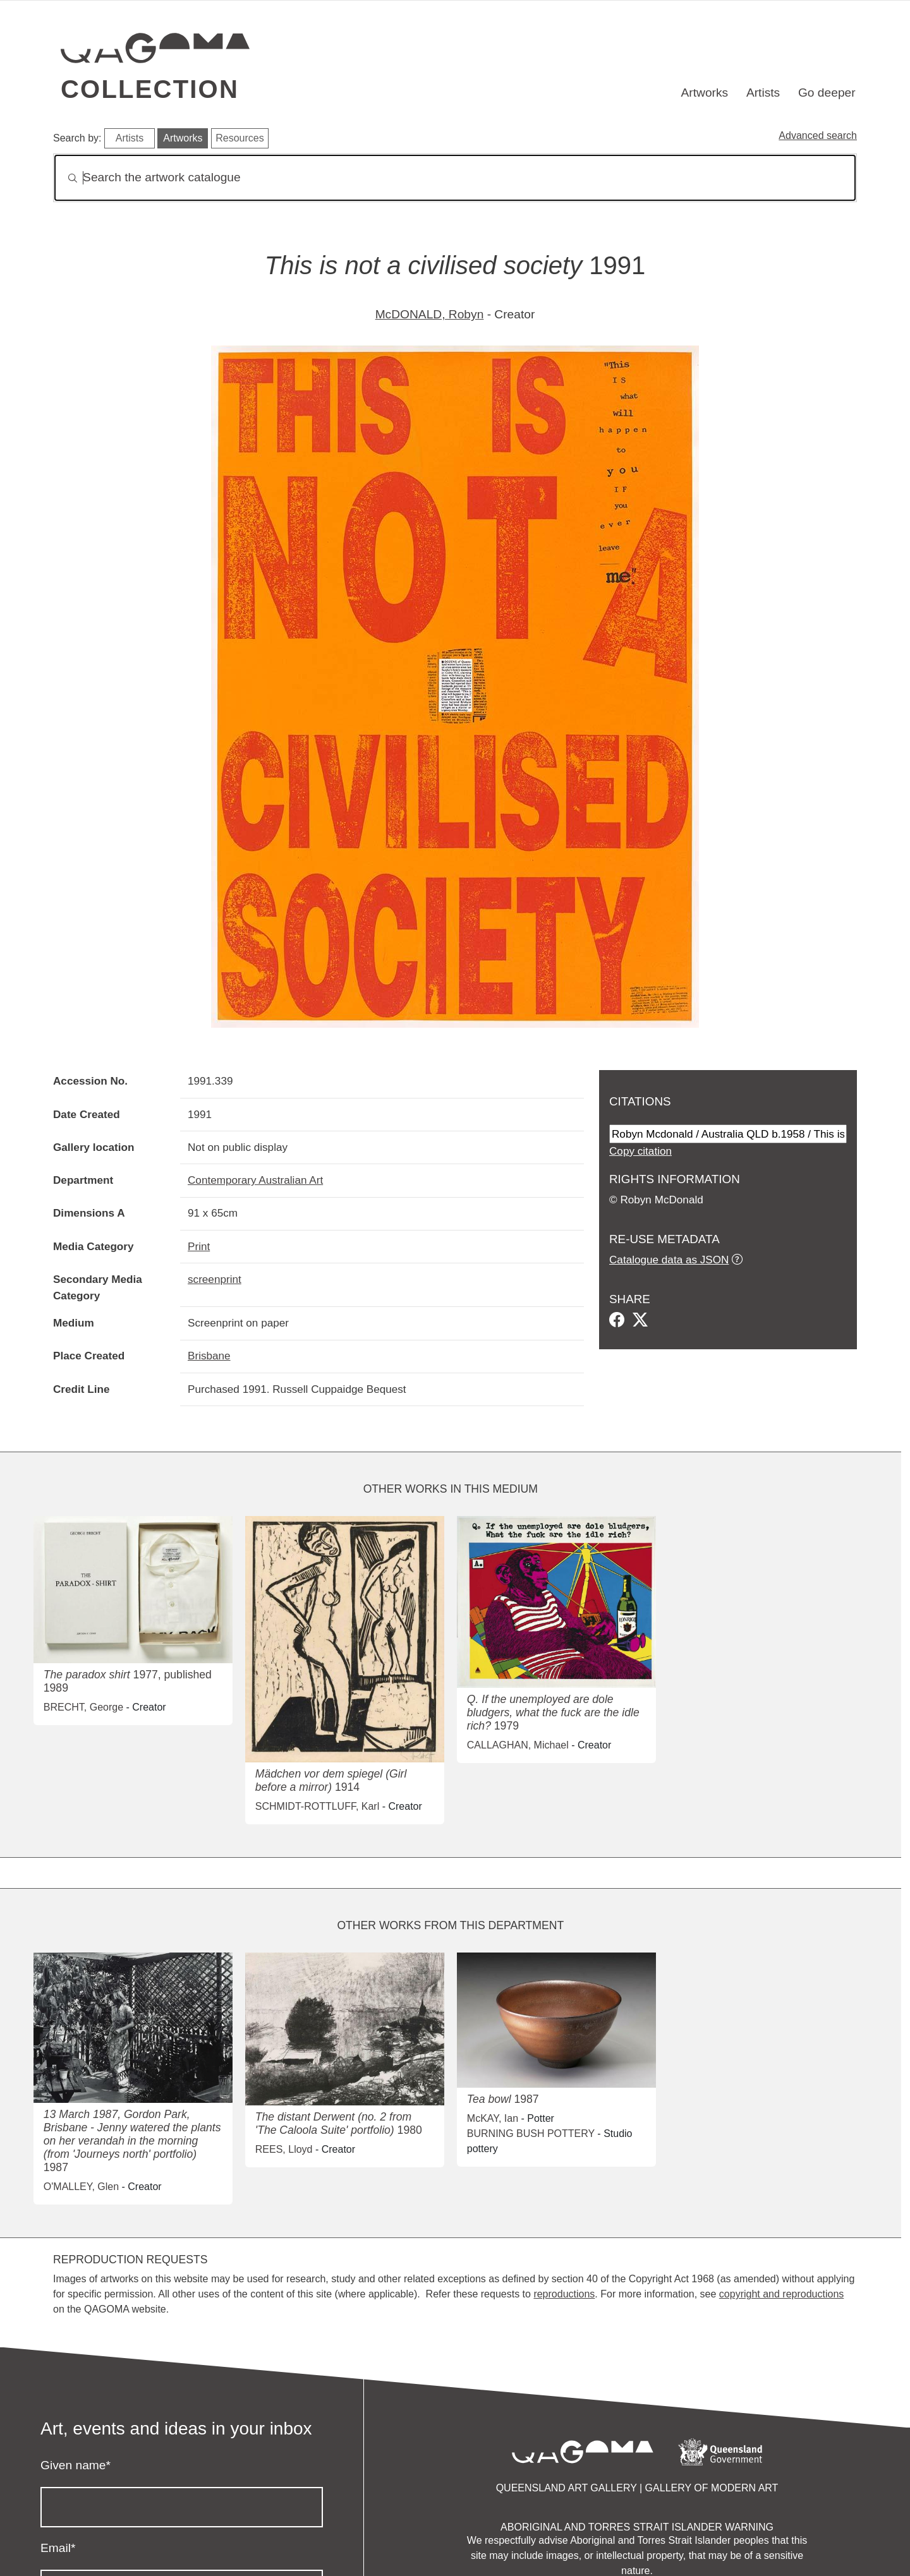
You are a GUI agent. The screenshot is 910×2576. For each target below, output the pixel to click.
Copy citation (640, 1151)
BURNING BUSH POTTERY (531, 2133)
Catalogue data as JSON (669, 1259)
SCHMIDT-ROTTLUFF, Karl (317, 1806)
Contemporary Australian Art (255, 1180)
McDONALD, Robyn (429, 314)
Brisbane (209, 1355)
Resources (239, 138)
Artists (763, 92)
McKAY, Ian (492, 2118)
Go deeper (827, 92)
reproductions (564, 2294)
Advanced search (818, 135)
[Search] (455, 177)
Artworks (705, 92)
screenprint (214, 1279)
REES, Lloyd (284, 2149)
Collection (150, 89)
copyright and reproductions (781, 2294)
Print (199, 1246)
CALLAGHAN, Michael (518, 1745)
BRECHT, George (83, 1707)
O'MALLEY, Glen (81, 2186)
